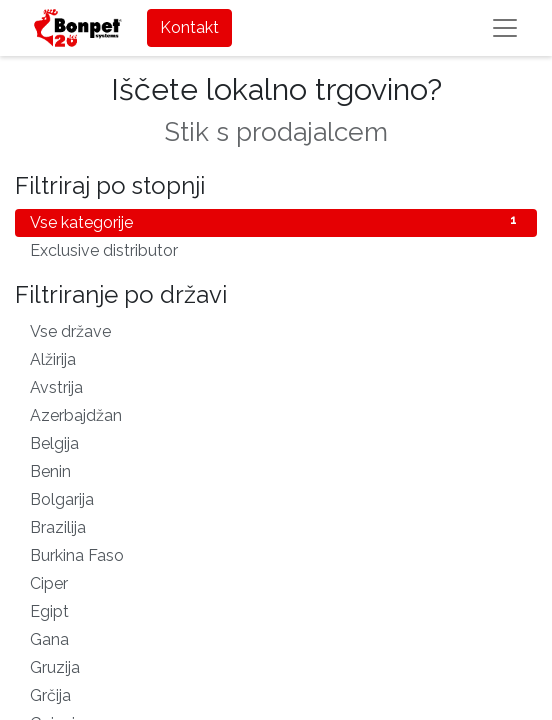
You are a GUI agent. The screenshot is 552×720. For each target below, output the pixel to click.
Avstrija (276, 386)
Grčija (276, 694)
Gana (276, 638)
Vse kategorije (276, 221)
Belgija (276, 442)
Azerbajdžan (276, 414)
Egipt (276, 610)
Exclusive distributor (276, 249)
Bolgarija (276, 498)
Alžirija (276, 358)
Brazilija (276, 526)
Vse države (276, 330)
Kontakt (189, 27)
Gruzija (276, 666)
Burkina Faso (276, 554)
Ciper (276, 582)
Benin (276, 470)
